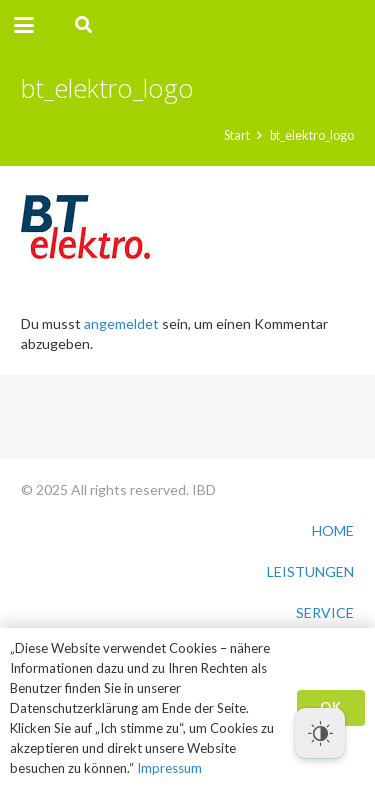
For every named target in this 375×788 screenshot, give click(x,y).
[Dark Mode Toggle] (320, 733)
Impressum (169, 768)
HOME (333, 530)
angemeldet (121, 323)
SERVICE (325, 612)
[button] (24, 25)
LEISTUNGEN (310, 571)
